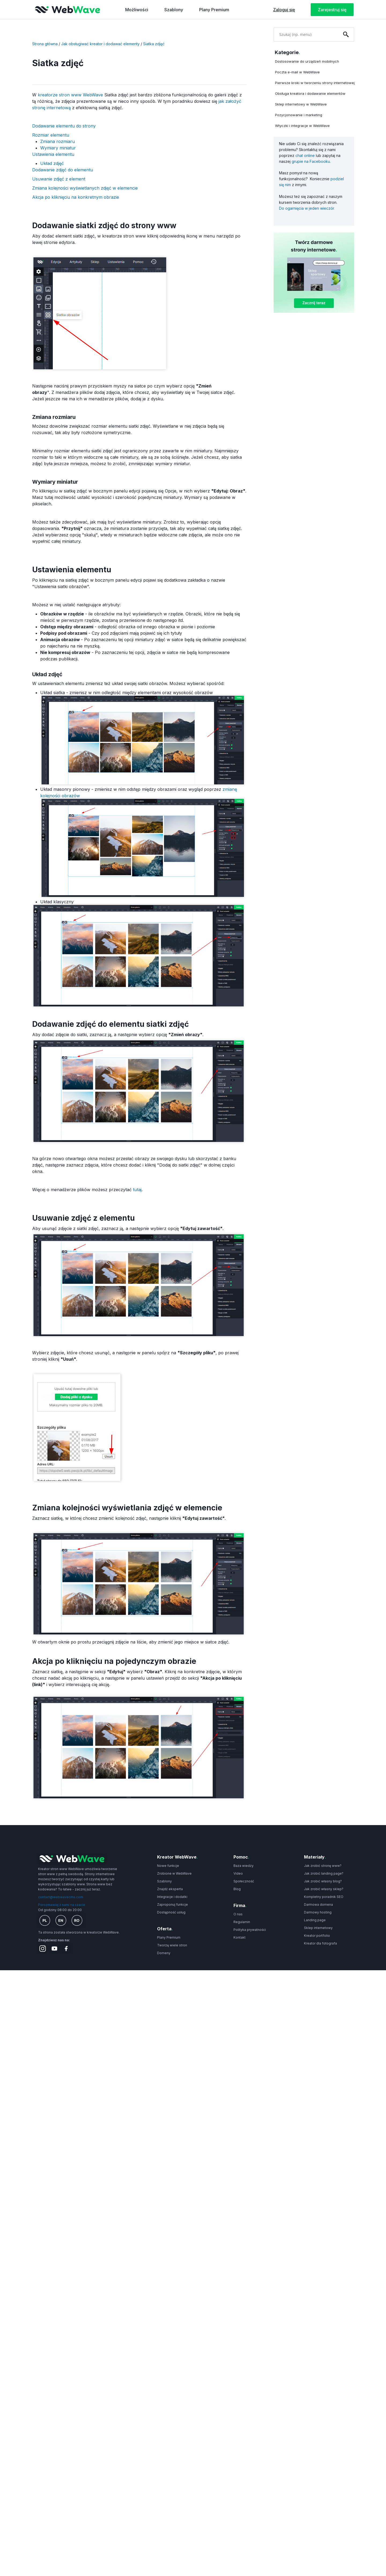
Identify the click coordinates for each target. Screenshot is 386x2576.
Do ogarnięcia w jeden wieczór (306, 208)
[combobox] (306, 34)
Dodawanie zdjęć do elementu (62, 169)
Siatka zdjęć (154, 44)
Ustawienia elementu (53, 154)
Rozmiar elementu (50, 135)
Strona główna (45, 44)
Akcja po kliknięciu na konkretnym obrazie (75, 197)
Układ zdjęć (52, 163)
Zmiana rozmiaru (58, 141)
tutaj (137, 1189)
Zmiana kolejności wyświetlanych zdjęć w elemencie (85, 188)
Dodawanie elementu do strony (64, 126)
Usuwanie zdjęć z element (58, 179)
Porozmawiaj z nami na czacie (61, 1905)
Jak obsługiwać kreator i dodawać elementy (100, 44)
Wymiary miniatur (58, 148)
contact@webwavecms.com (60, 1897)
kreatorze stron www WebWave (70, 94)
